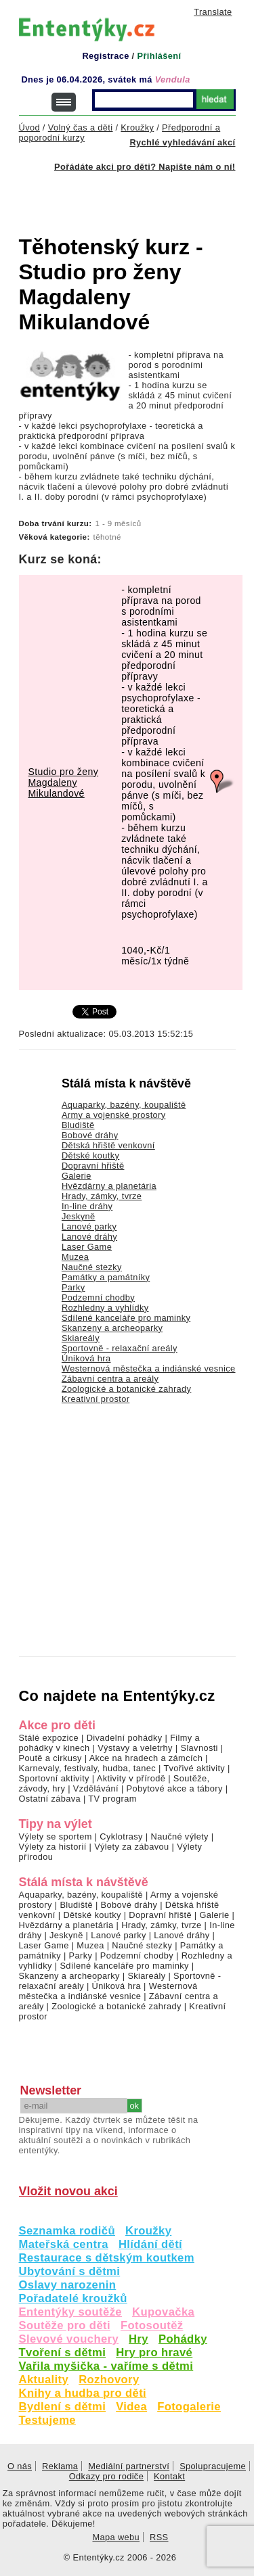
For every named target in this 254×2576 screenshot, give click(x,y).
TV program (112, 1799)
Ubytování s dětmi (70, 2271)
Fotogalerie (189, 2406)
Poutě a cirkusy (50, 1758)
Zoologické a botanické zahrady (127, 1389)
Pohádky (182, 2339)
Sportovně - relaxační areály (119, 1348)
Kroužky (148, 2230)
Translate (213, 12)
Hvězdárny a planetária (109, 1186)
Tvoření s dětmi (62, 2352)
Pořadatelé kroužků (73, 2298)
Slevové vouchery (69, 2339)
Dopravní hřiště (93, 1166)
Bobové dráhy (90, 1135)
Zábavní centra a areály (110, 1379)
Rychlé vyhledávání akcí (182, 142)
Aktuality (44, 2379)
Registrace (105, 56)
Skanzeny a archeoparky (112, 1328)
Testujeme (47, 2420)
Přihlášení (159, 56)
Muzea (75, 1257)
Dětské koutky (90, 1155)
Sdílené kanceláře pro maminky (126, 1318)
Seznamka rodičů (67, 2230)
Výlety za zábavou (131, 1847)
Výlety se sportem (55, 1836)
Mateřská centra (63, 2244)
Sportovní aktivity (54, 1778)
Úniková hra (86, 1358)
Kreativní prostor (95, 1399)
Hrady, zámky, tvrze (102, 1196)
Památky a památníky (106, 1277)
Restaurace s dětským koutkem (106, 2257)
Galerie (76, 1176)
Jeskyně (79, 1216)
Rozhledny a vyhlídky (105, 1308)
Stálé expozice (49, 1738)
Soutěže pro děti (64, 2325)
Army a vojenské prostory (114, 1115)
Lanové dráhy (89, 1237)
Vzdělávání (96, 1788)
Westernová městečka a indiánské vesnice (149, 1368)
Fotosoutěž (152, 2325)
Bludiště (78, 1125)
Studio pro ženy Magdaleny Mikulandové (63, 782)
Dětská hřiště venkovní (108, 1145)
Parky (73, 1287)
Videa (131, 2406)
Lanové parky (89, 1226)
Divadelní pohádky (125, 1738)
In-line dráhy (87, 1206)
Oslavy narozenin (68, 2284)
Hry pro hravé (154, 2352)
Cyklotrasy (121, 1836)
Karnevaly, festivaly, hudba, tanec (87, 1768)
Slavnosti (198, 1748)
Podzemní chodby (98, 1297)
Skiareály (81, 1338)
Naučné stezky (92, 1267)
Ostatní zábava (50, 1799)
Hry (138, 2339)
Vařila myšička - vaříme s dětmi (106, 2366)
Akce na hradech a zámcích (146, 1758)
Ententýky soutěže (71, 2311)
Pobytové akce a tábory (175, 1788)
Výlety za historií (53, 1847)
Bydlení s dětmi (62, 2406)
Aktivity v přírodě (131, 1778)
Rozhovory (109, 2379)
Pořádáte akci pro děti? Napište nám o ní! (144, 167)
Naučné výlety (180, 1836)
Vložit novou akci (68, 2191)
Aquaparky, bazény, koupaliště (124, 1105)
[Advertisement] (136, 195)
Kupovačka (163, 2311)
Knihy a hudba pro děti (83, 2393)
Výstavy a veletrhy (135, 1748)
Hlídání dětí (150, 2244)
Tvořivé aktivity (194, 1768)
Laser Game (87, 1247)
